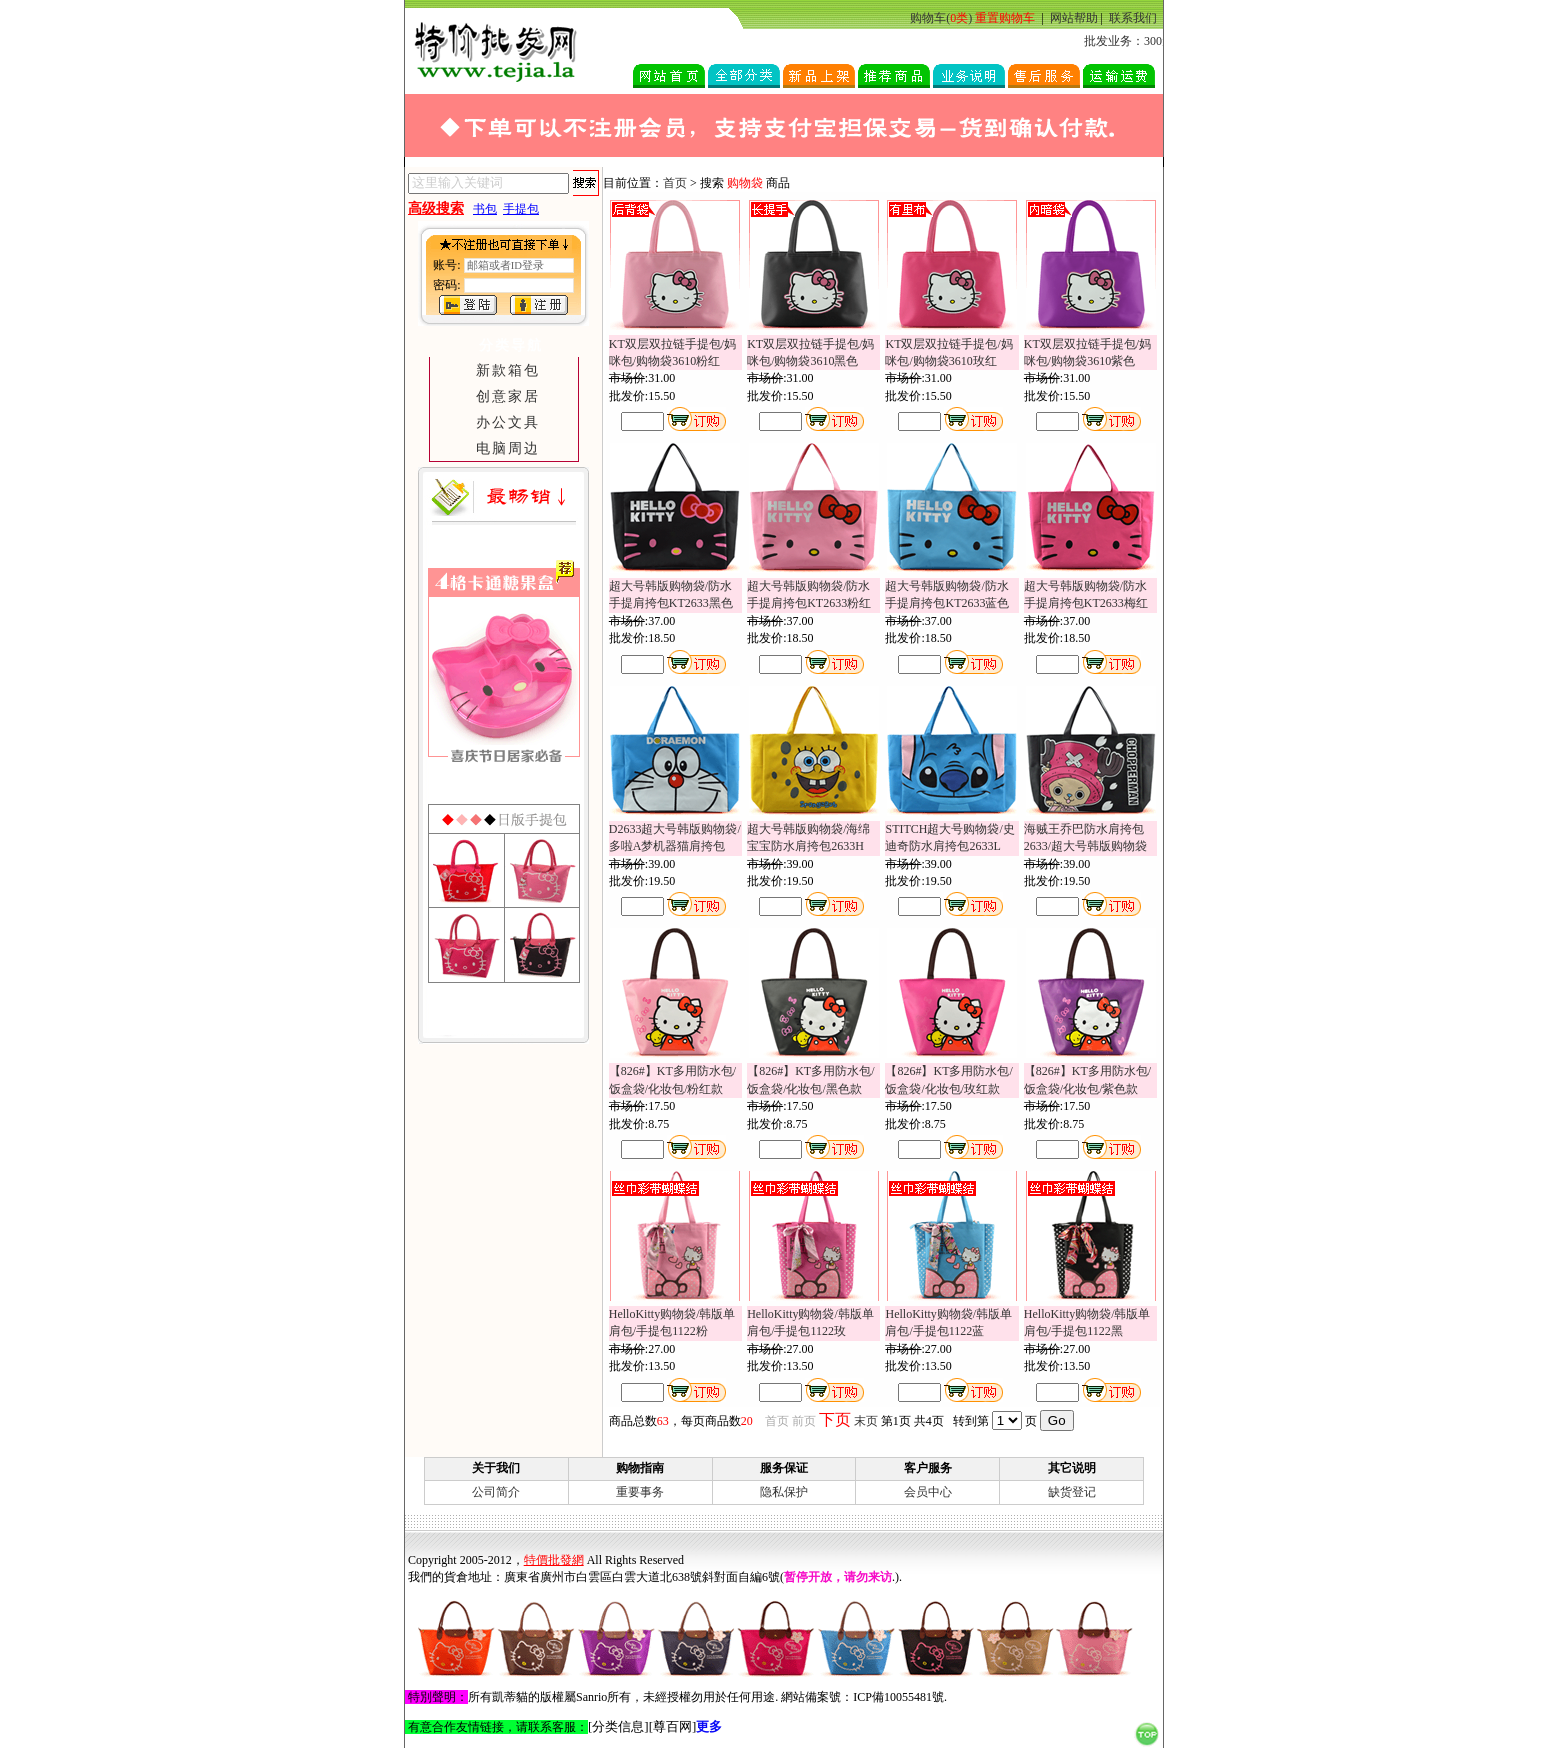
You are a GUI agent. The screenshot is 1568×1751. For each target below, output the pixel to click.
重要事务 (640, 1492)
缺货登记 (1072, 1492)
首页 (675, 183)
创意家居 (508, 396)
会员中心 (928, 1492)
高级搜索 (436, 208)
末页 (866, 1421)
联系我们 (1133, 18)
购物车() (941, 18)
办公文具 (508, 422)
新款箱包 (508, 370)
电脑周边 (508, 448)
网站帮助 (1074, 18)
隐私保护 (784, 1492)
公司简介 (496, 1492)
